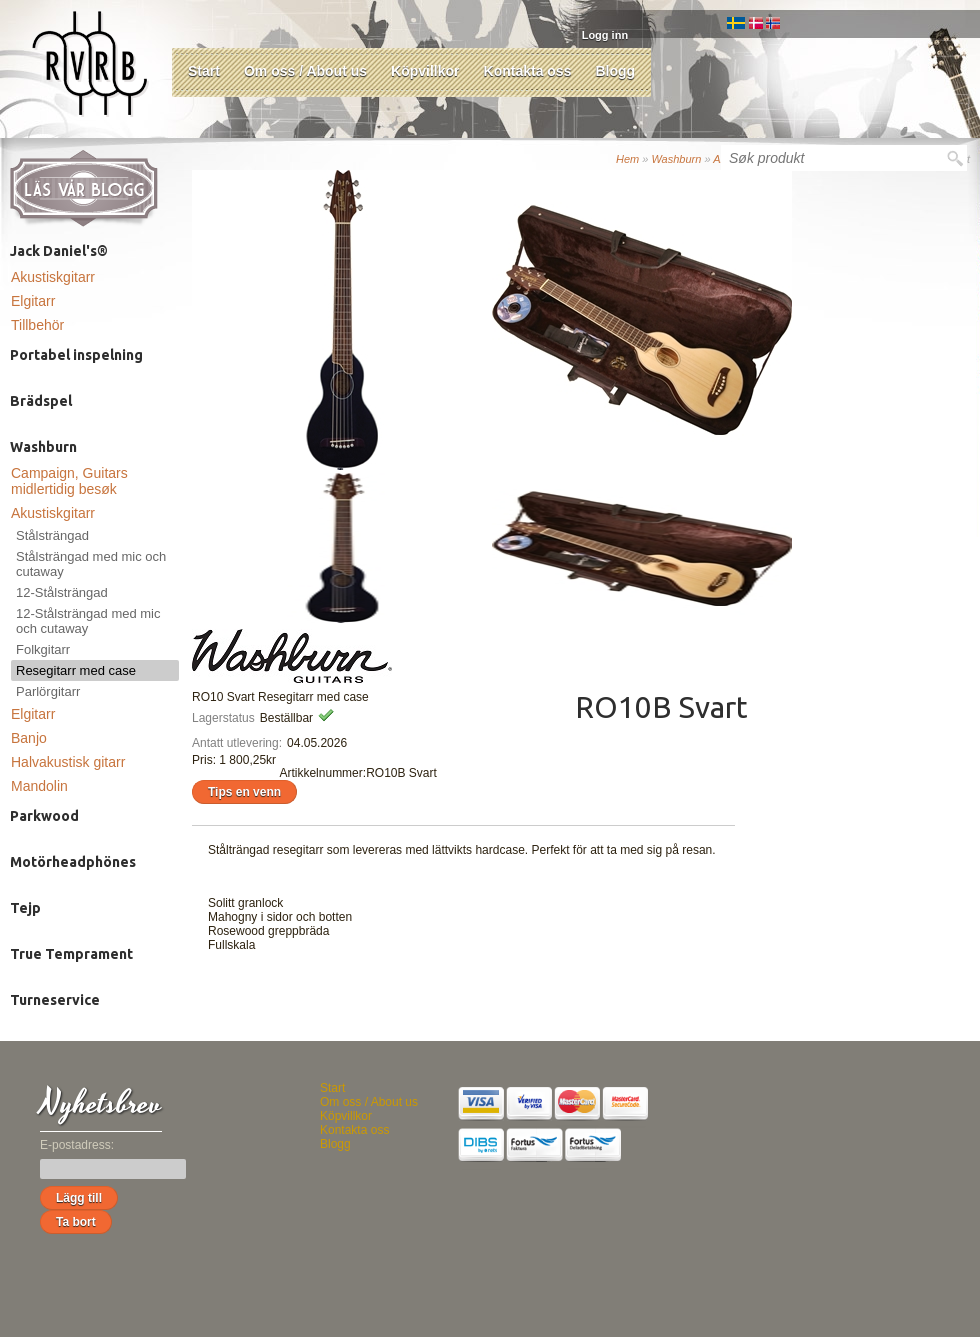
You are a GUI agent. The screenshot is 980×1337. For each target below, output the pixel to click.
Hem (627, 159)
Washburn (676, 159)
